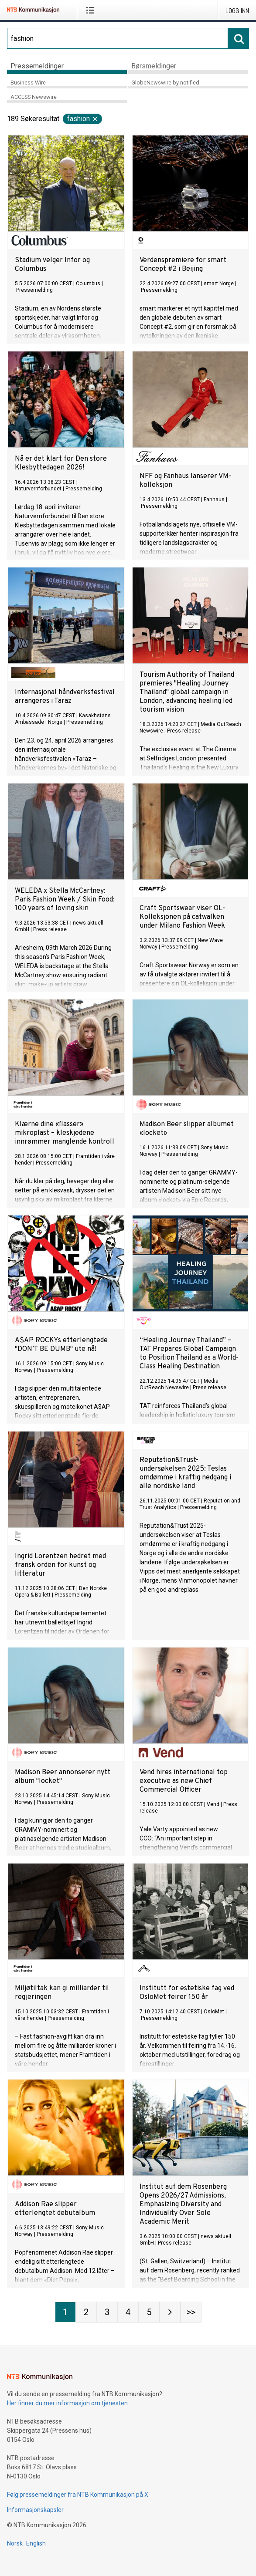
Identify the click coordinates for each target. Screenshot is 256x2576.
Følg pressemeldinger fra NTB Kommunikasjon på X (77, 2494)
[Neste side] (170, 2312)
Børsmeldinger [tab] (153, 66)
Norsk (15, 2543)
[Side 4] (128, 2312)
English (36, 2543)
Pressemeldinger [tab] (37, 66)
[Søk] (117, 38)
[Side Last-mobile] (191, 2312)
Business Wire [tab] (28, 82)
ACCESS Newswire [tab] (33, 97)
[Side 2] (86, 2312)
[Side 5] (149, 2312)
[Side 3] (107, 2312)
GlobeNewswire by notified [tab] (165, 82)
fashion (83, 119)
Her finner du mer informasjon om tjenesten (67, 2403)
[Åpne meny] (92, 10)
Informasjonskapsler (35, 2509)
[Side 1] (65, 2312)
